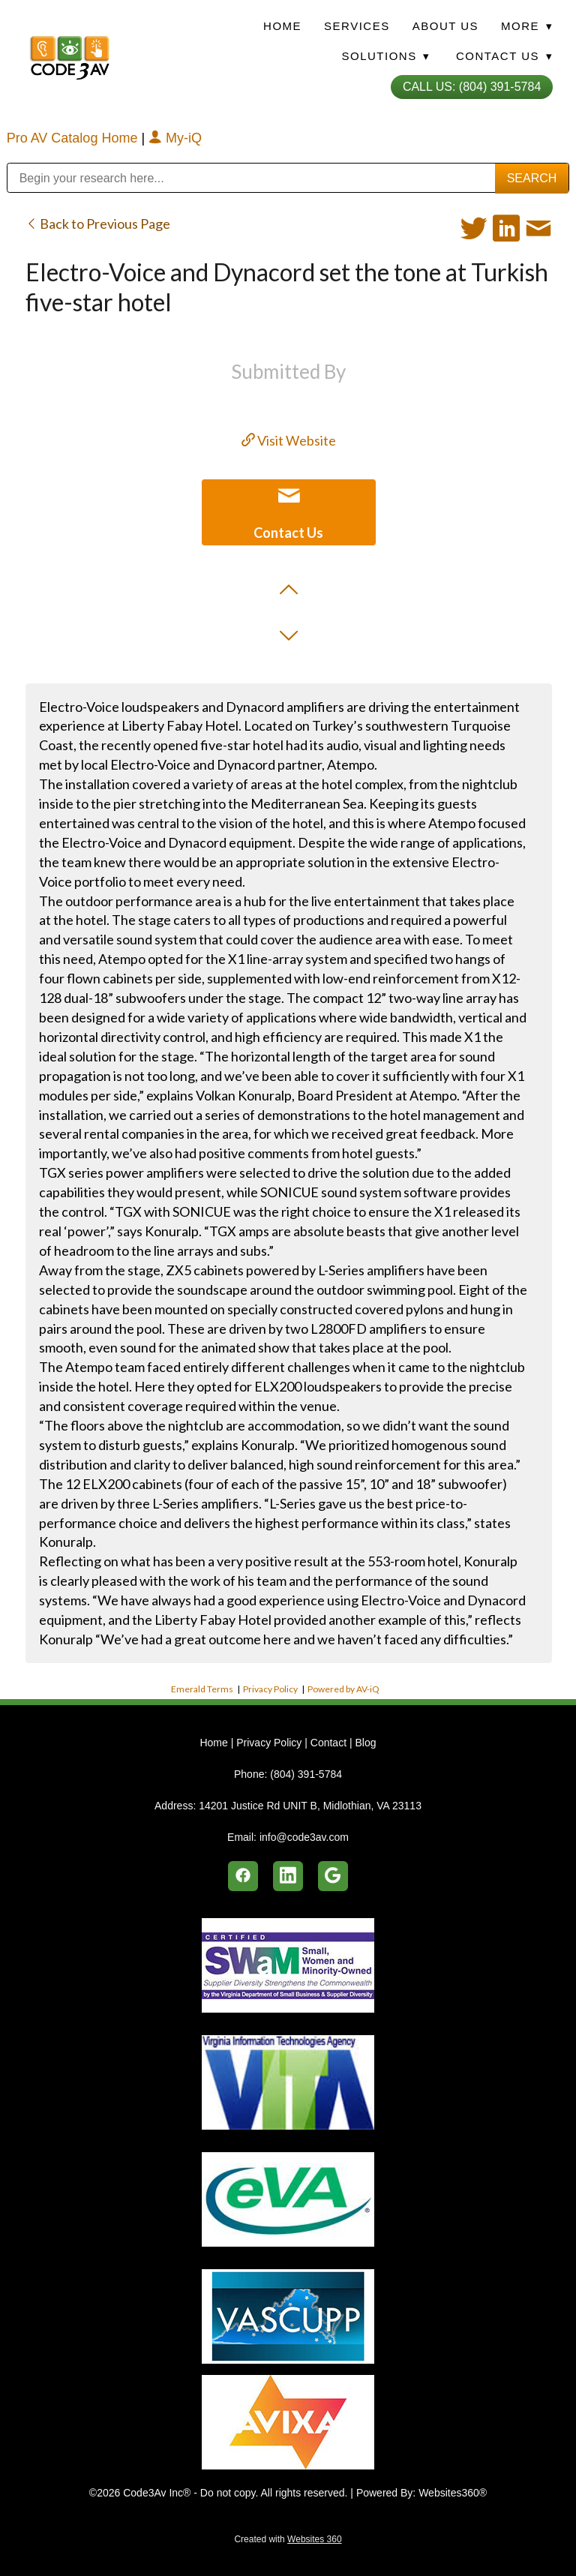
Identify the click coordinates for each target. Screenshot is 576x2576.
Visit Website (289, 440)
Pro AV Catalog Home (74, 138)
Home (282, 26)
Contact (328, 1743)
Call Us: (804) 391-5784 (472, 86)
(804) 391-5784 (306, 1774)
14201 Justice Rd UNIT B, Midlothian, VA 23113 (310, 1806)
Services (357, 26)
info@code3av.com (304, 1837)
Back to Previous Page (98, 223)
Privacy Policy (270, 1689)
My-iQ (175, 138)
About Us (445, 26)
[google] (333, 1876)
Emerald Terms (202, 1689)
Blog (365, 1743)
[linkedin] (288, 1876)
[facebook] (243, 1876)
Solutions (385, 56)
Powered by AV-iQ (344, 1689)
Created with (287, 2539)
